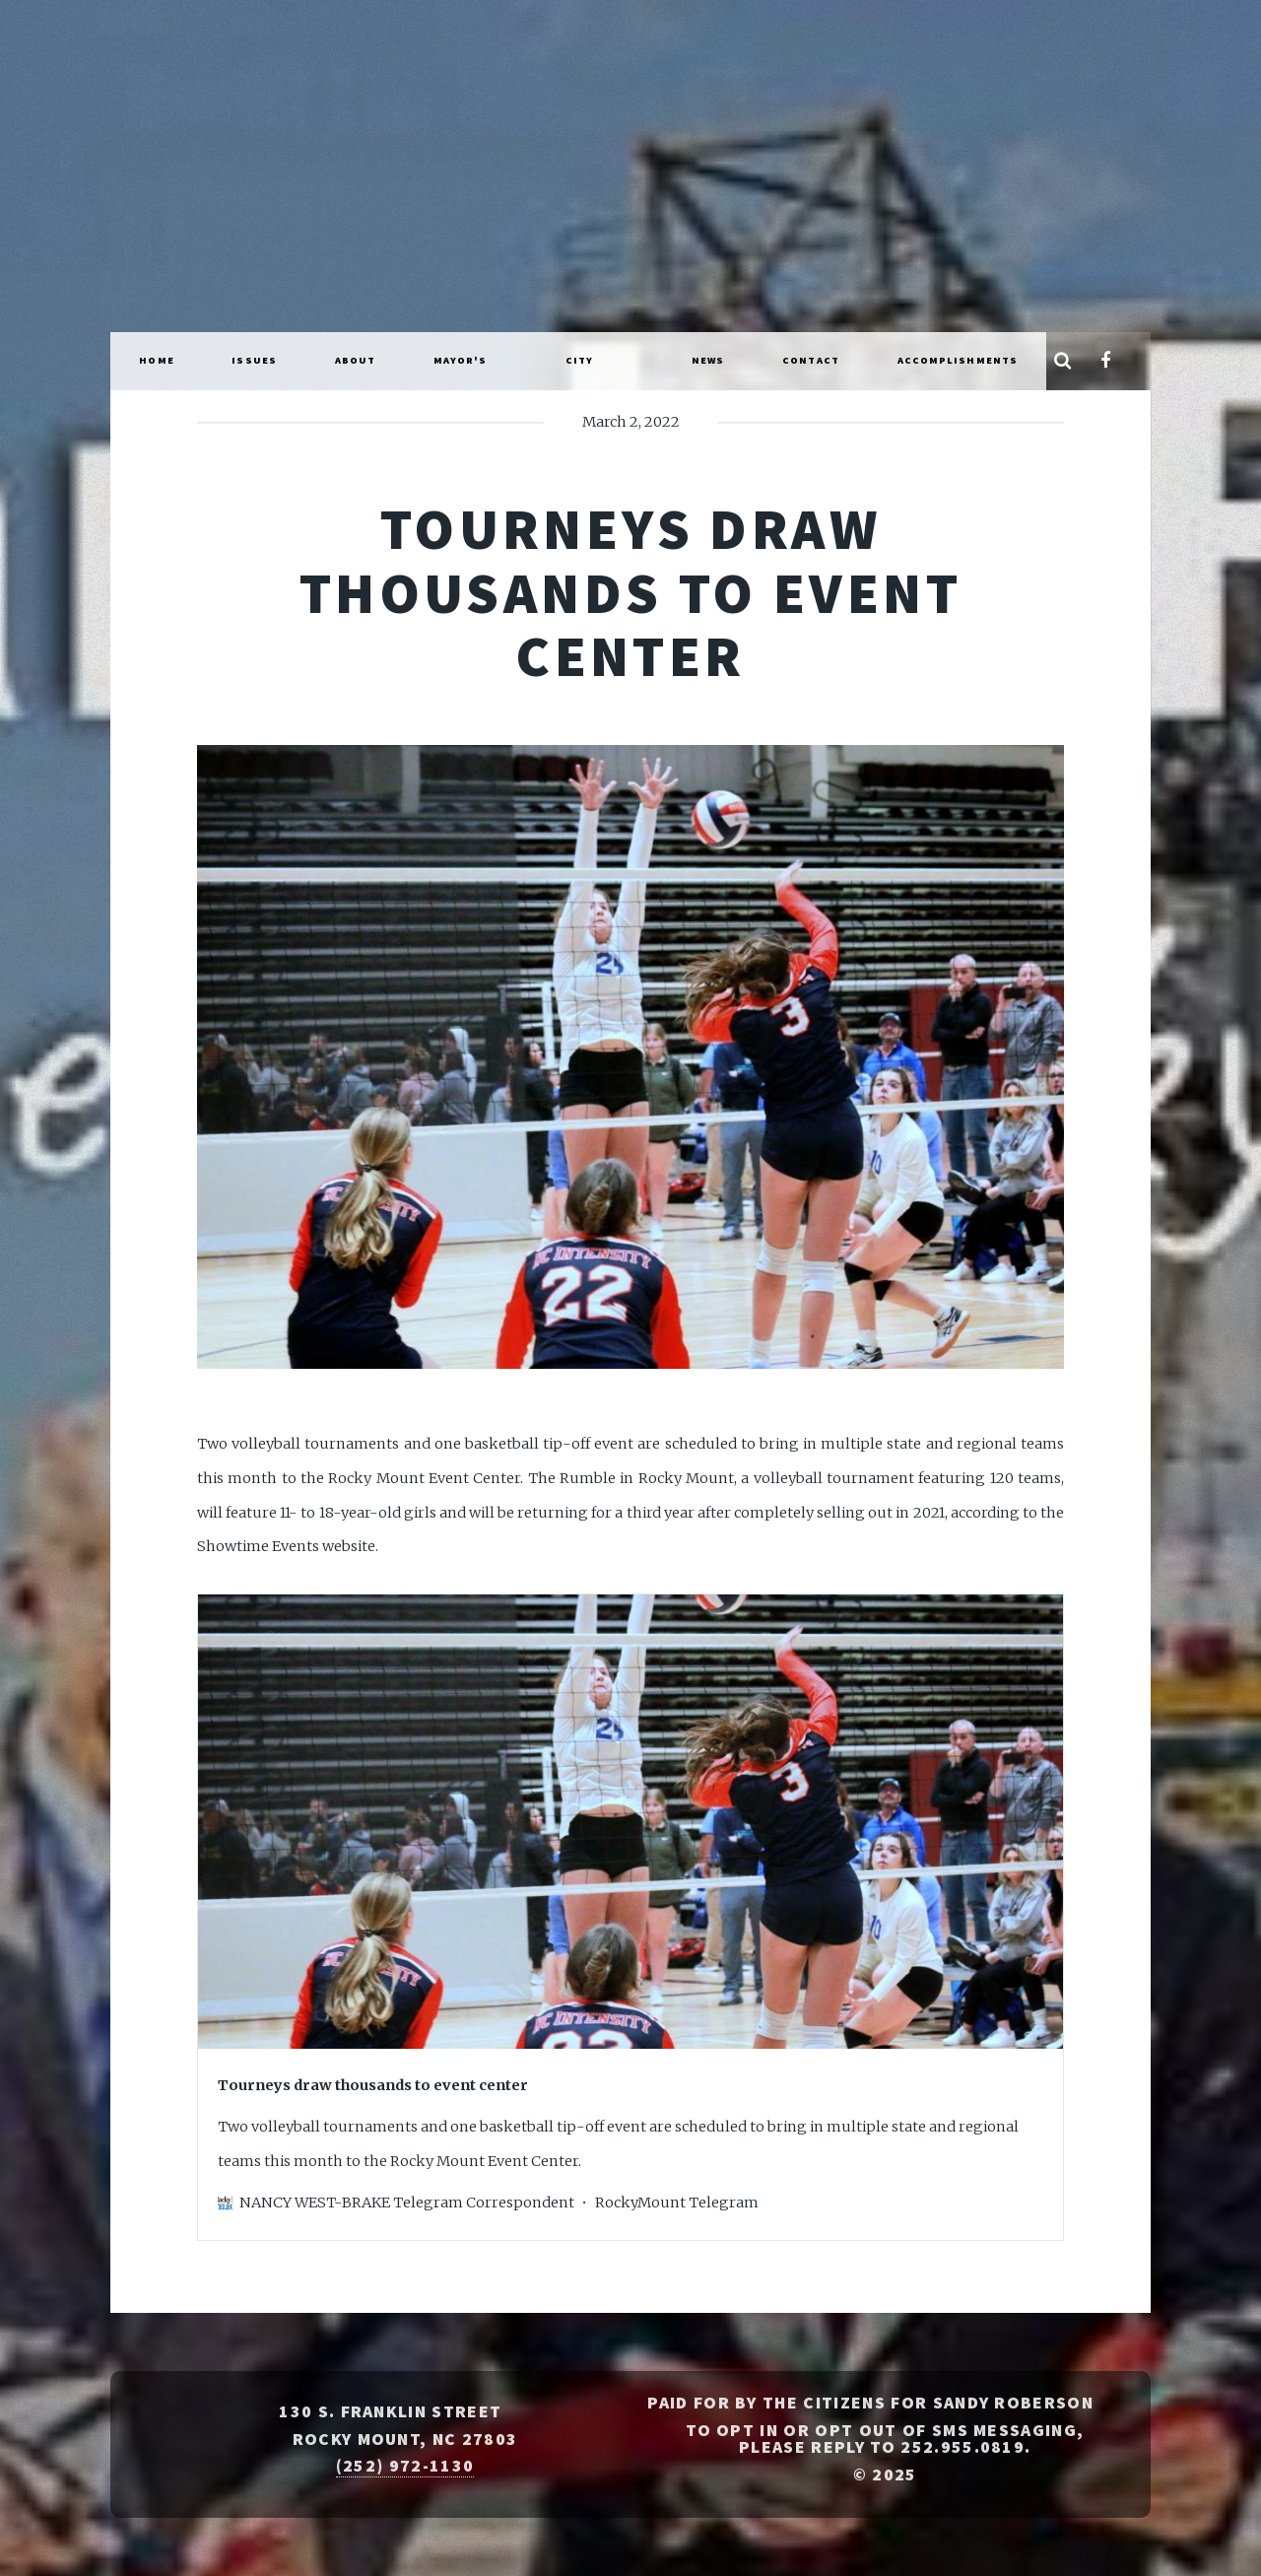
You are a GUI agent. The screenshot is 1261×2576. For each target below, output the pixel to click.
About (355, 360)
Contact (810, 360)
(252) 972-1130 (405, 2465)
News (708, 360)
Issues (254, 360)
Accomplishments (958, 360)
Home (156, 360)
